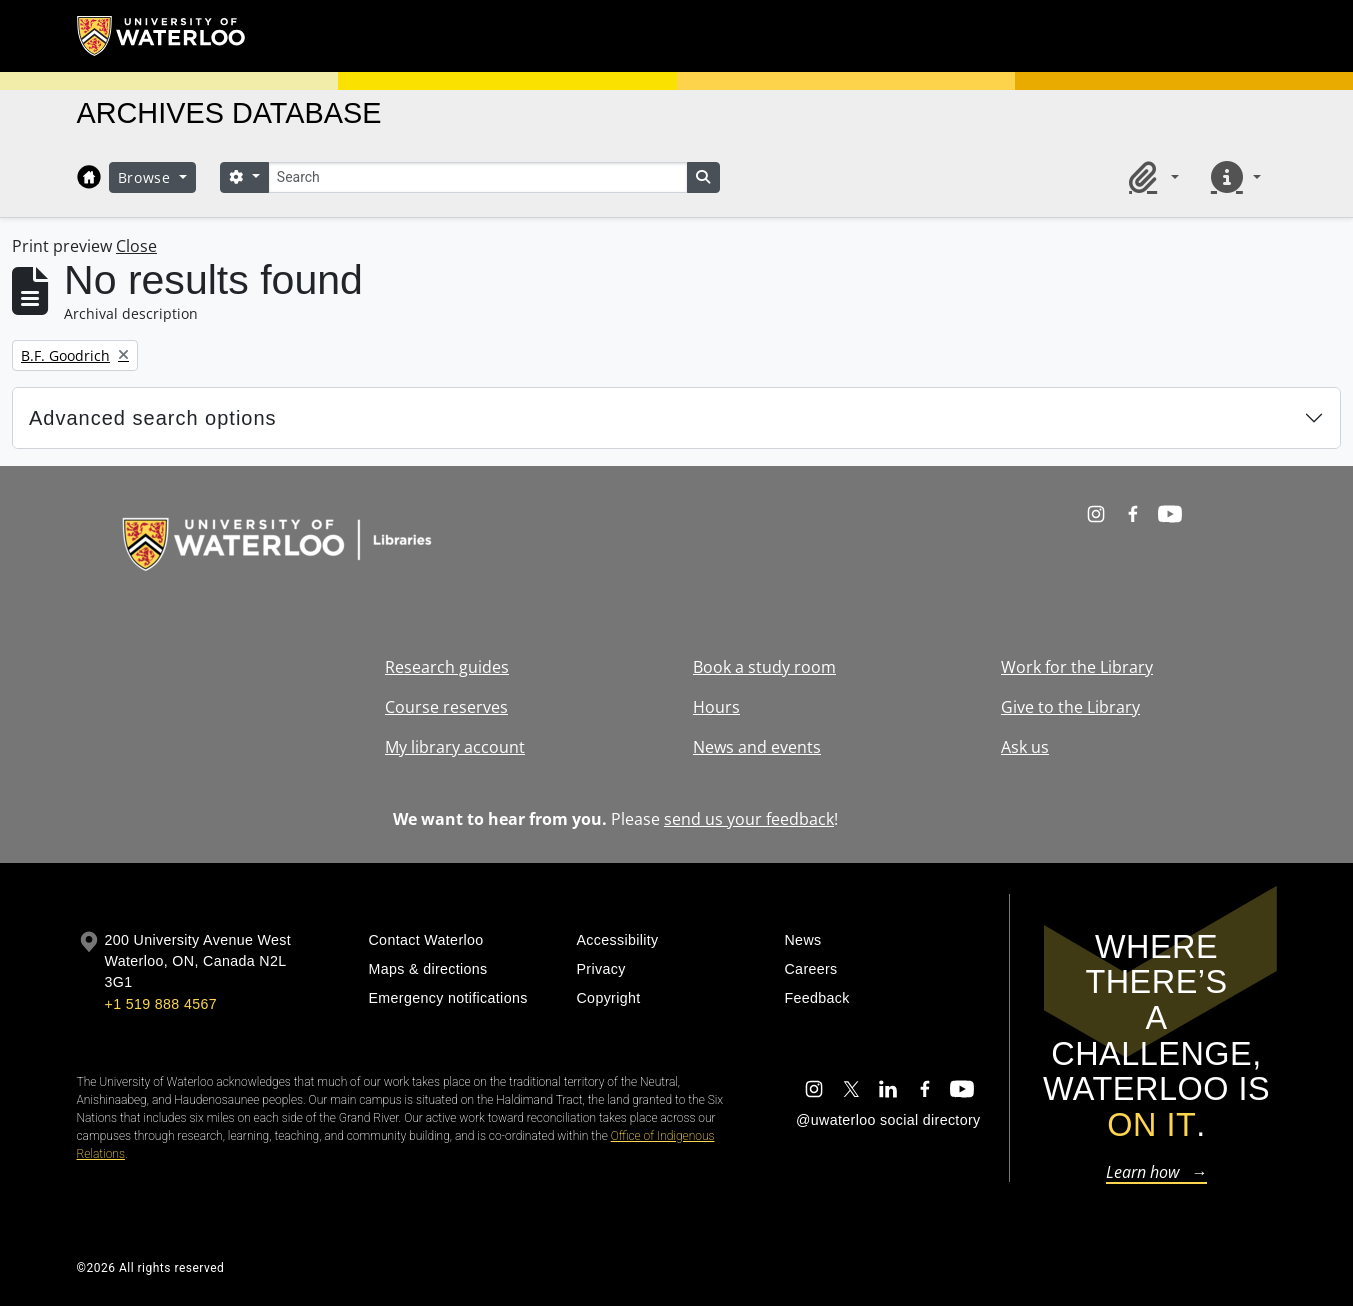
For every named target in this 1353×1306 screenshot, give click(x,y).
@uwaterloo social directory (888, 1120)
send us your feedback (749, 819)
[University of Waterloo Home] (162, 36)
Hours (716, 707)
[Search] (478, 177)
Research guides (447, 667)
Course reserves (446, 707)
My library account (455, 747)
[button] (1150, 177)
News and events (757, 747)
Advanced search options (153, 418)
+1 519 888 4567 (161, 1004)
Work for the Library (1077, 667)
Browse (147, 177)
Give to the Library (1070, 707)
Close (136, 246)
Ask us (1025, 747)
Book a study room (764, 667)
